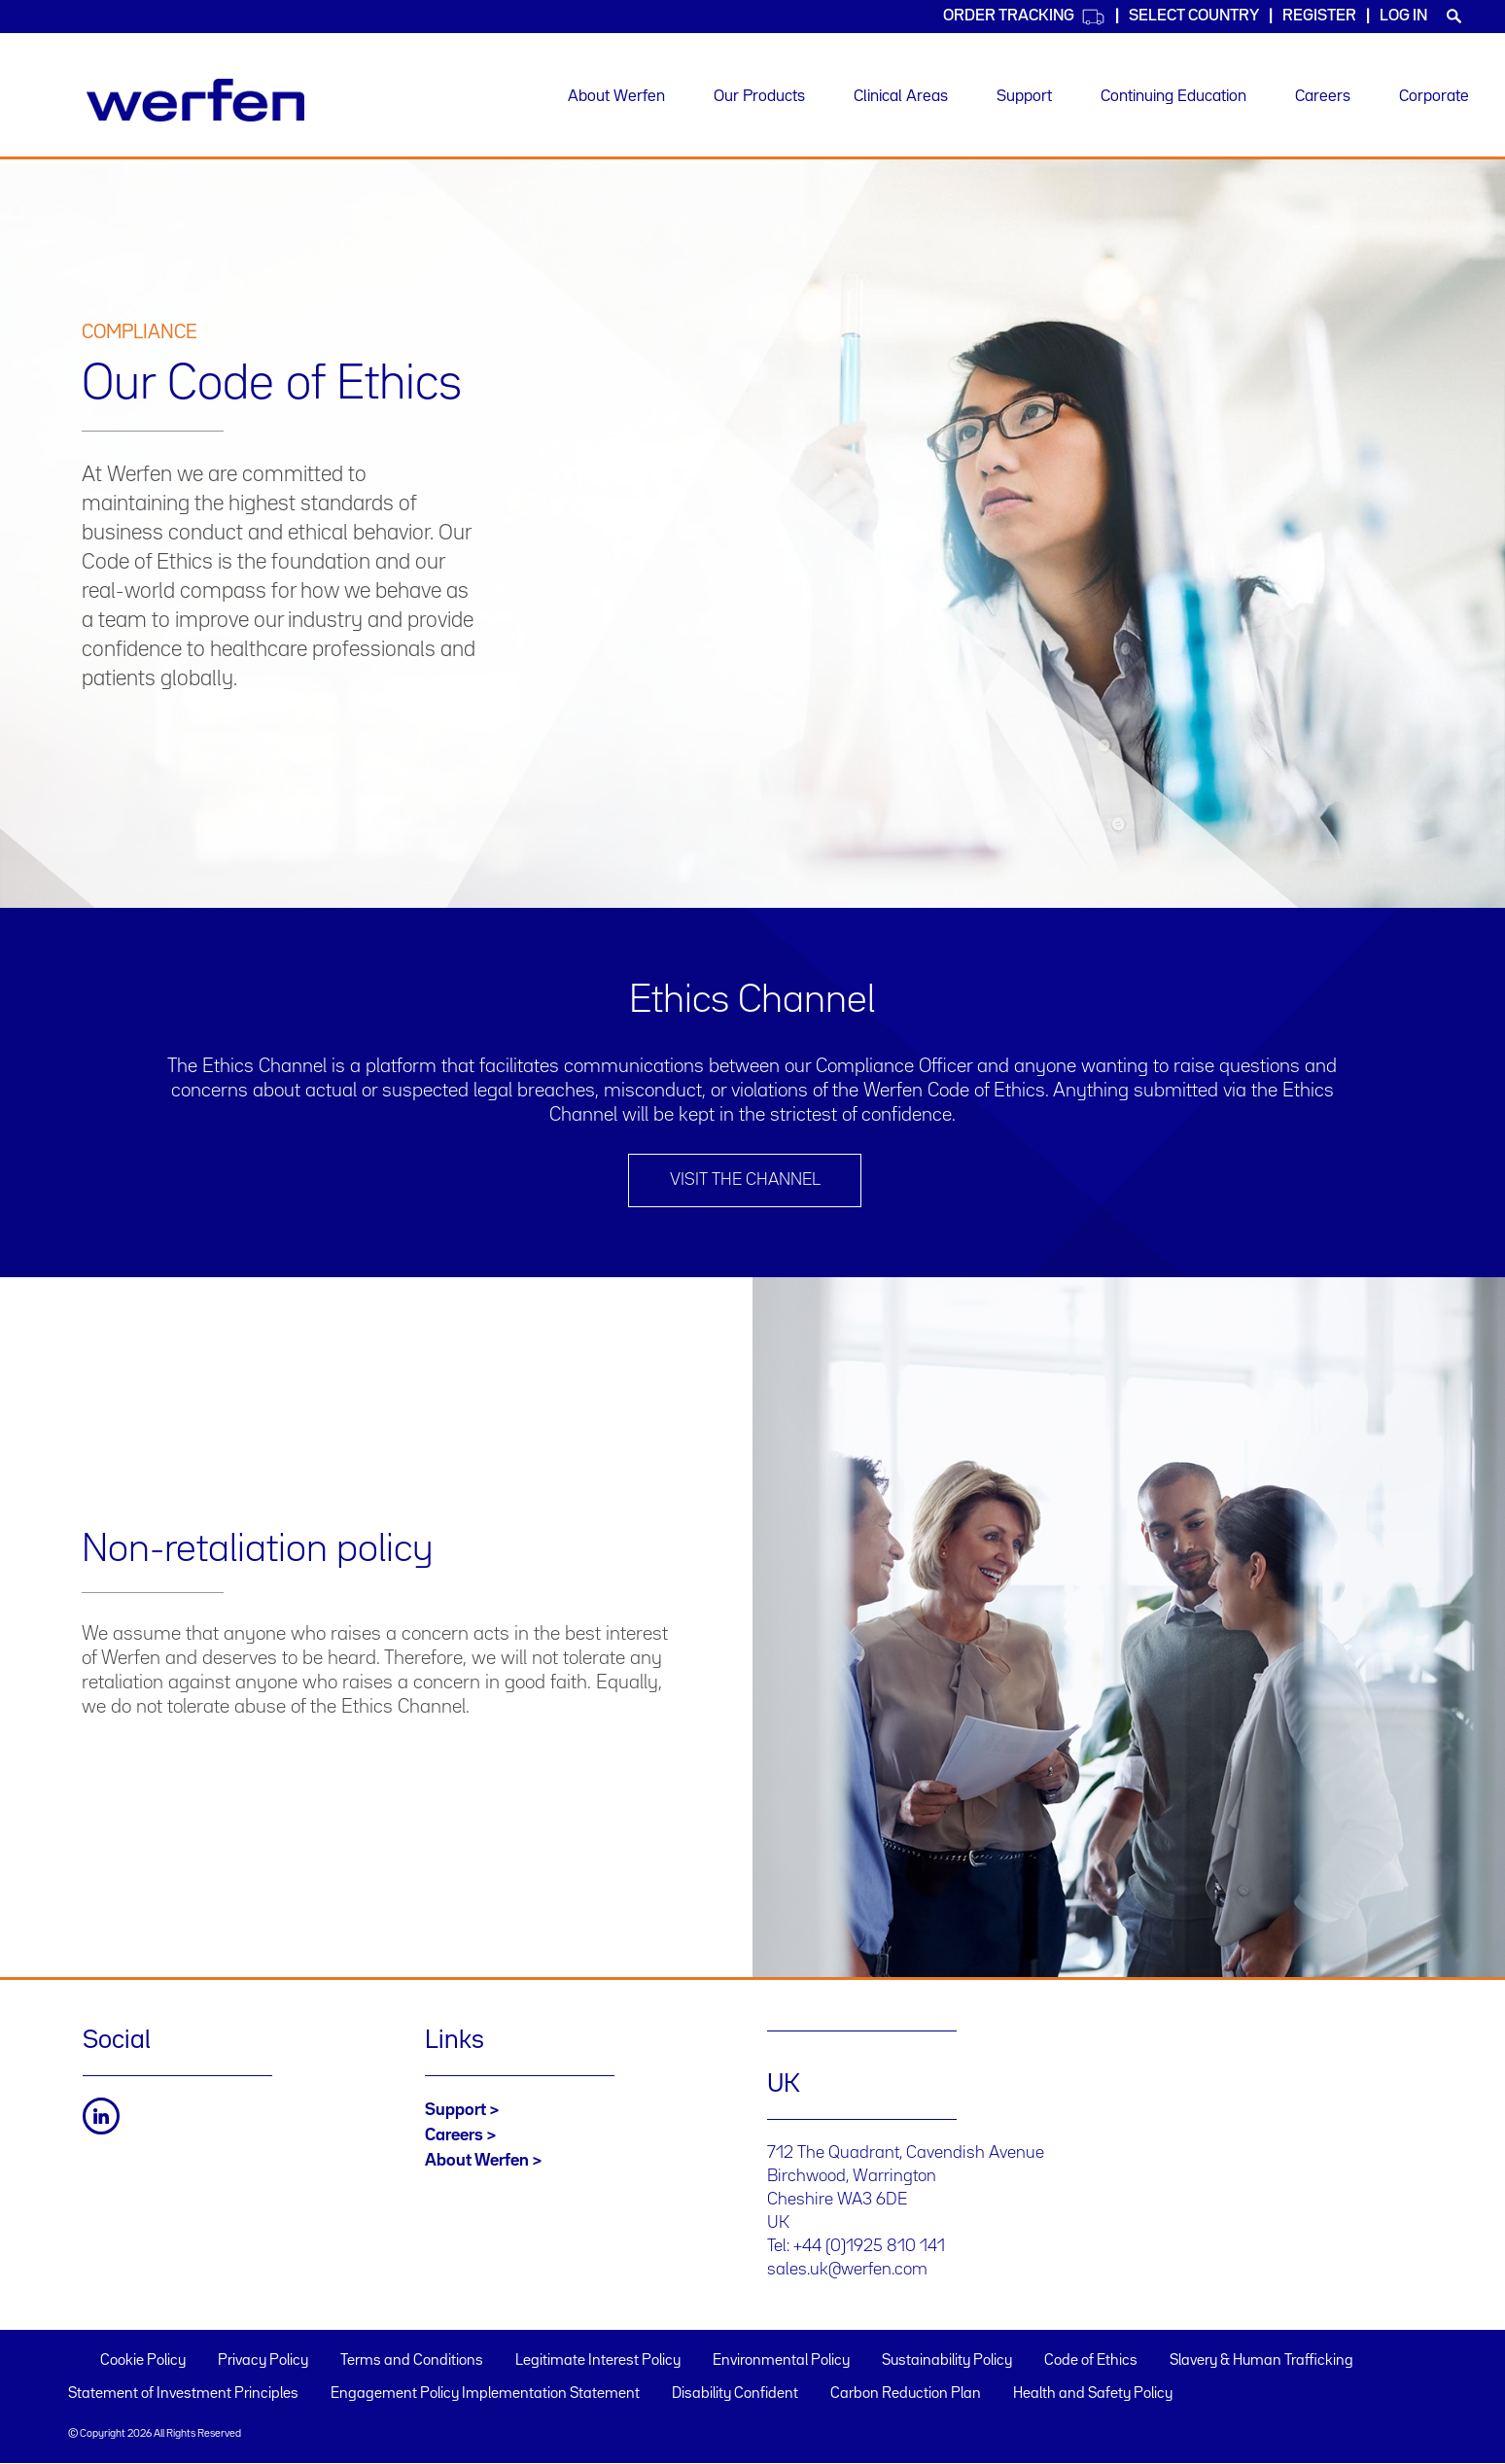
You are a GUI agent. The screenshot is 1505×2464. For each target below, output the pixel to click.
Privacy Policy (263, 2361)
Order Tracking (1024, 17)
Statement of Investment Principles (183, 2394)
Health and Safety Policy (1092, 2394)
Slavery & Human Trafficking (1261, 2361)
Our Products (759, 96)
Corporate (1434, 96)
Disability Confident (735, 2394)
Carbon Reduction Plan (905, 2394)
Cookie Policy (143, 2361)
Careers (1322, 96)
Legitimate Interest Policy (598, 2361)
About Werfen (616, 96)
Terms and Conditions (411, 2361)
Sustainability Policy (947, 2361)
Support (1024, 96)
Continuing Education (1173, 96)
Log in (1403, 16)
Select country (1194, 16)
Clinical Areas (901, 96)
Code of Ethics (1091, 2361)
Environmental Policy (781, 2361)
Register (1319, 16)
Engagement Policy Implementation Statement (485, 2394)
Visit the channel (745, 1180)
